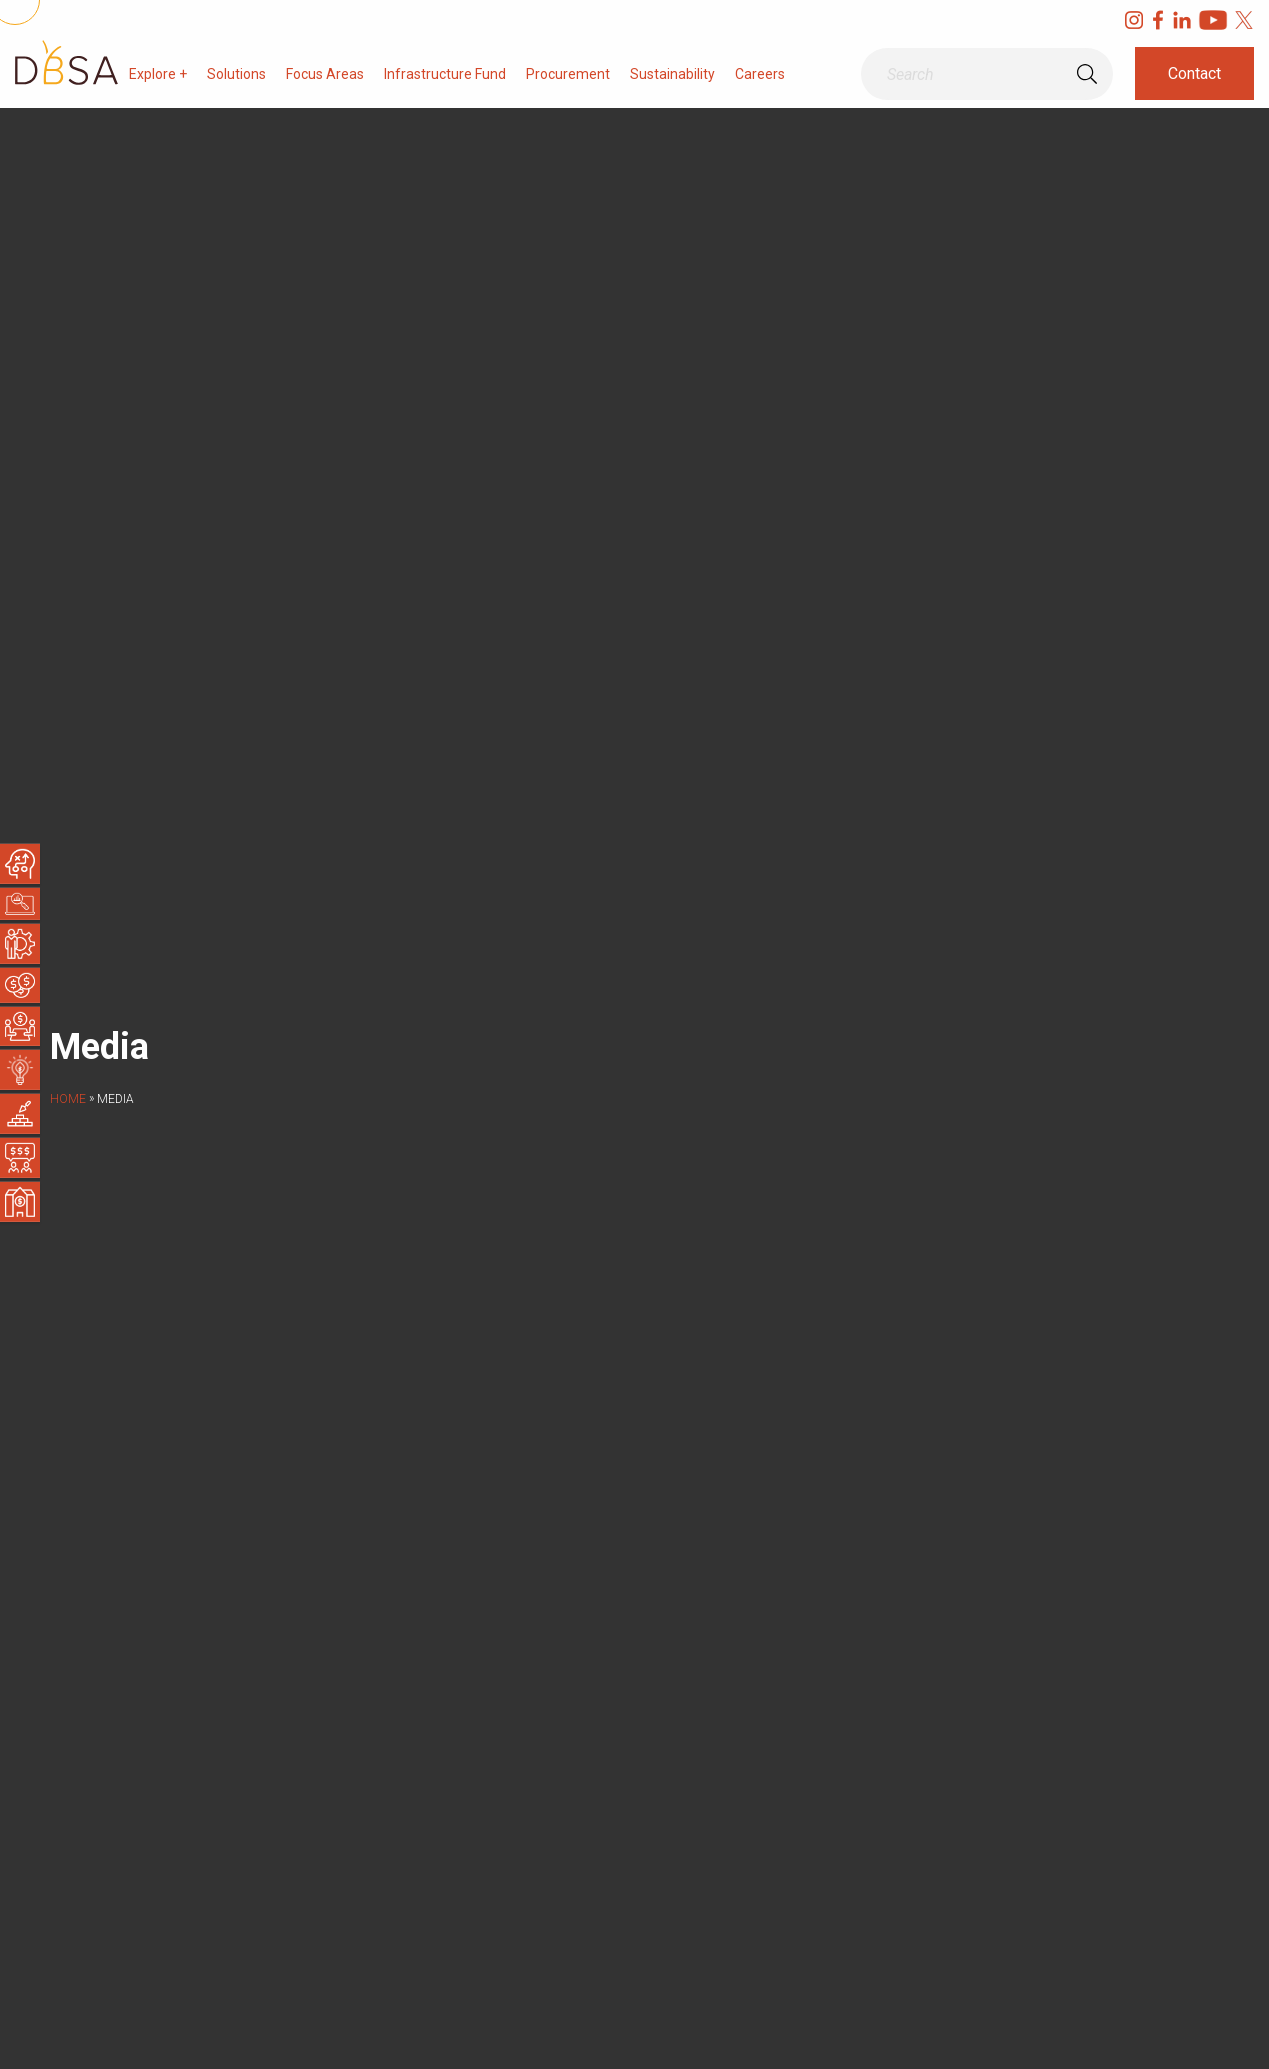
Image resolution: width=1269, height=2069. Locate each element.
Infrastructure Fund (445, 74)
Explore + (158, 74)
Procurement (568, 74)
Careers (760, 74)
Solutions (236, 74)
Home (68, 1099)
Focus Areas (325, 74)
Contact (1194, 73)
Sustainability (672, 74)
